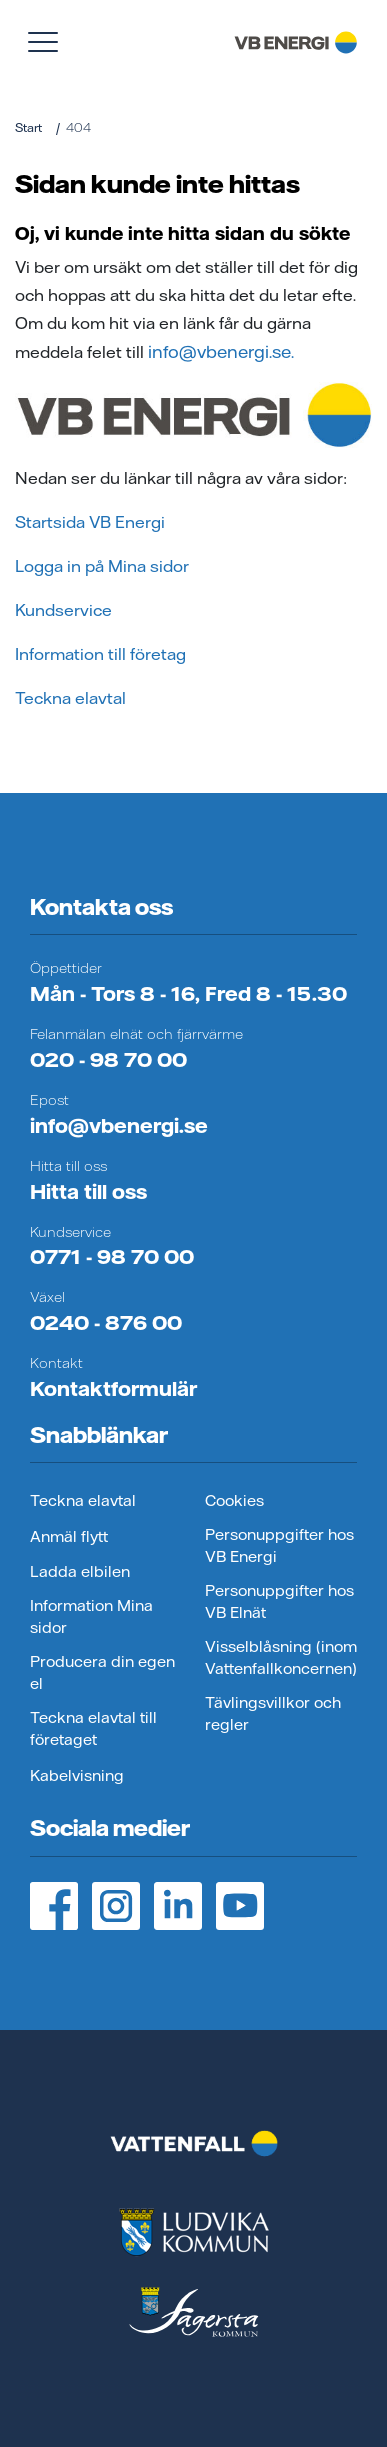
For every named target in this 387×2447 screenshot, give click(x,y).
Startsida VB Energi (90, 522)
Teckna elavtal (70, 698)
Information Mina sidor (91, 1617)
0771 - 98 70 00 (112, 1256)
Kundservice (63, 610)
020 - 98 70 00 (108, 1059)
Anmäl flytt (69, 1536)
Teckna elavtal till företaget (93, 1729)
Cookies (234, 1500)
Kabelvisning (77, 1775)
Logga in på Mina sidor (102, 566)
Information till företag (100, 654)
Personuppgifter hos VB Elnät (279, 1602)
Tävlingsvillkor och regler (273, 1714)
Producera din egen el (102, 1673)
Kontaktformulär (113, 1388)
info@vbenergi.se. (219, 351)
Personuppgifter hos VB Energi (279, 1546)
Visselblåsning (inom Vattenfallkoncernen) (281, 1658)
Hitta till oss (88, 1191)
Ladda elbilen (80, 1571)
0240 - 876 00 (106, 1322)
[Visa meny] (43, 42)
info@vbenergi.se (119, 1125)
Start (28, 127)
